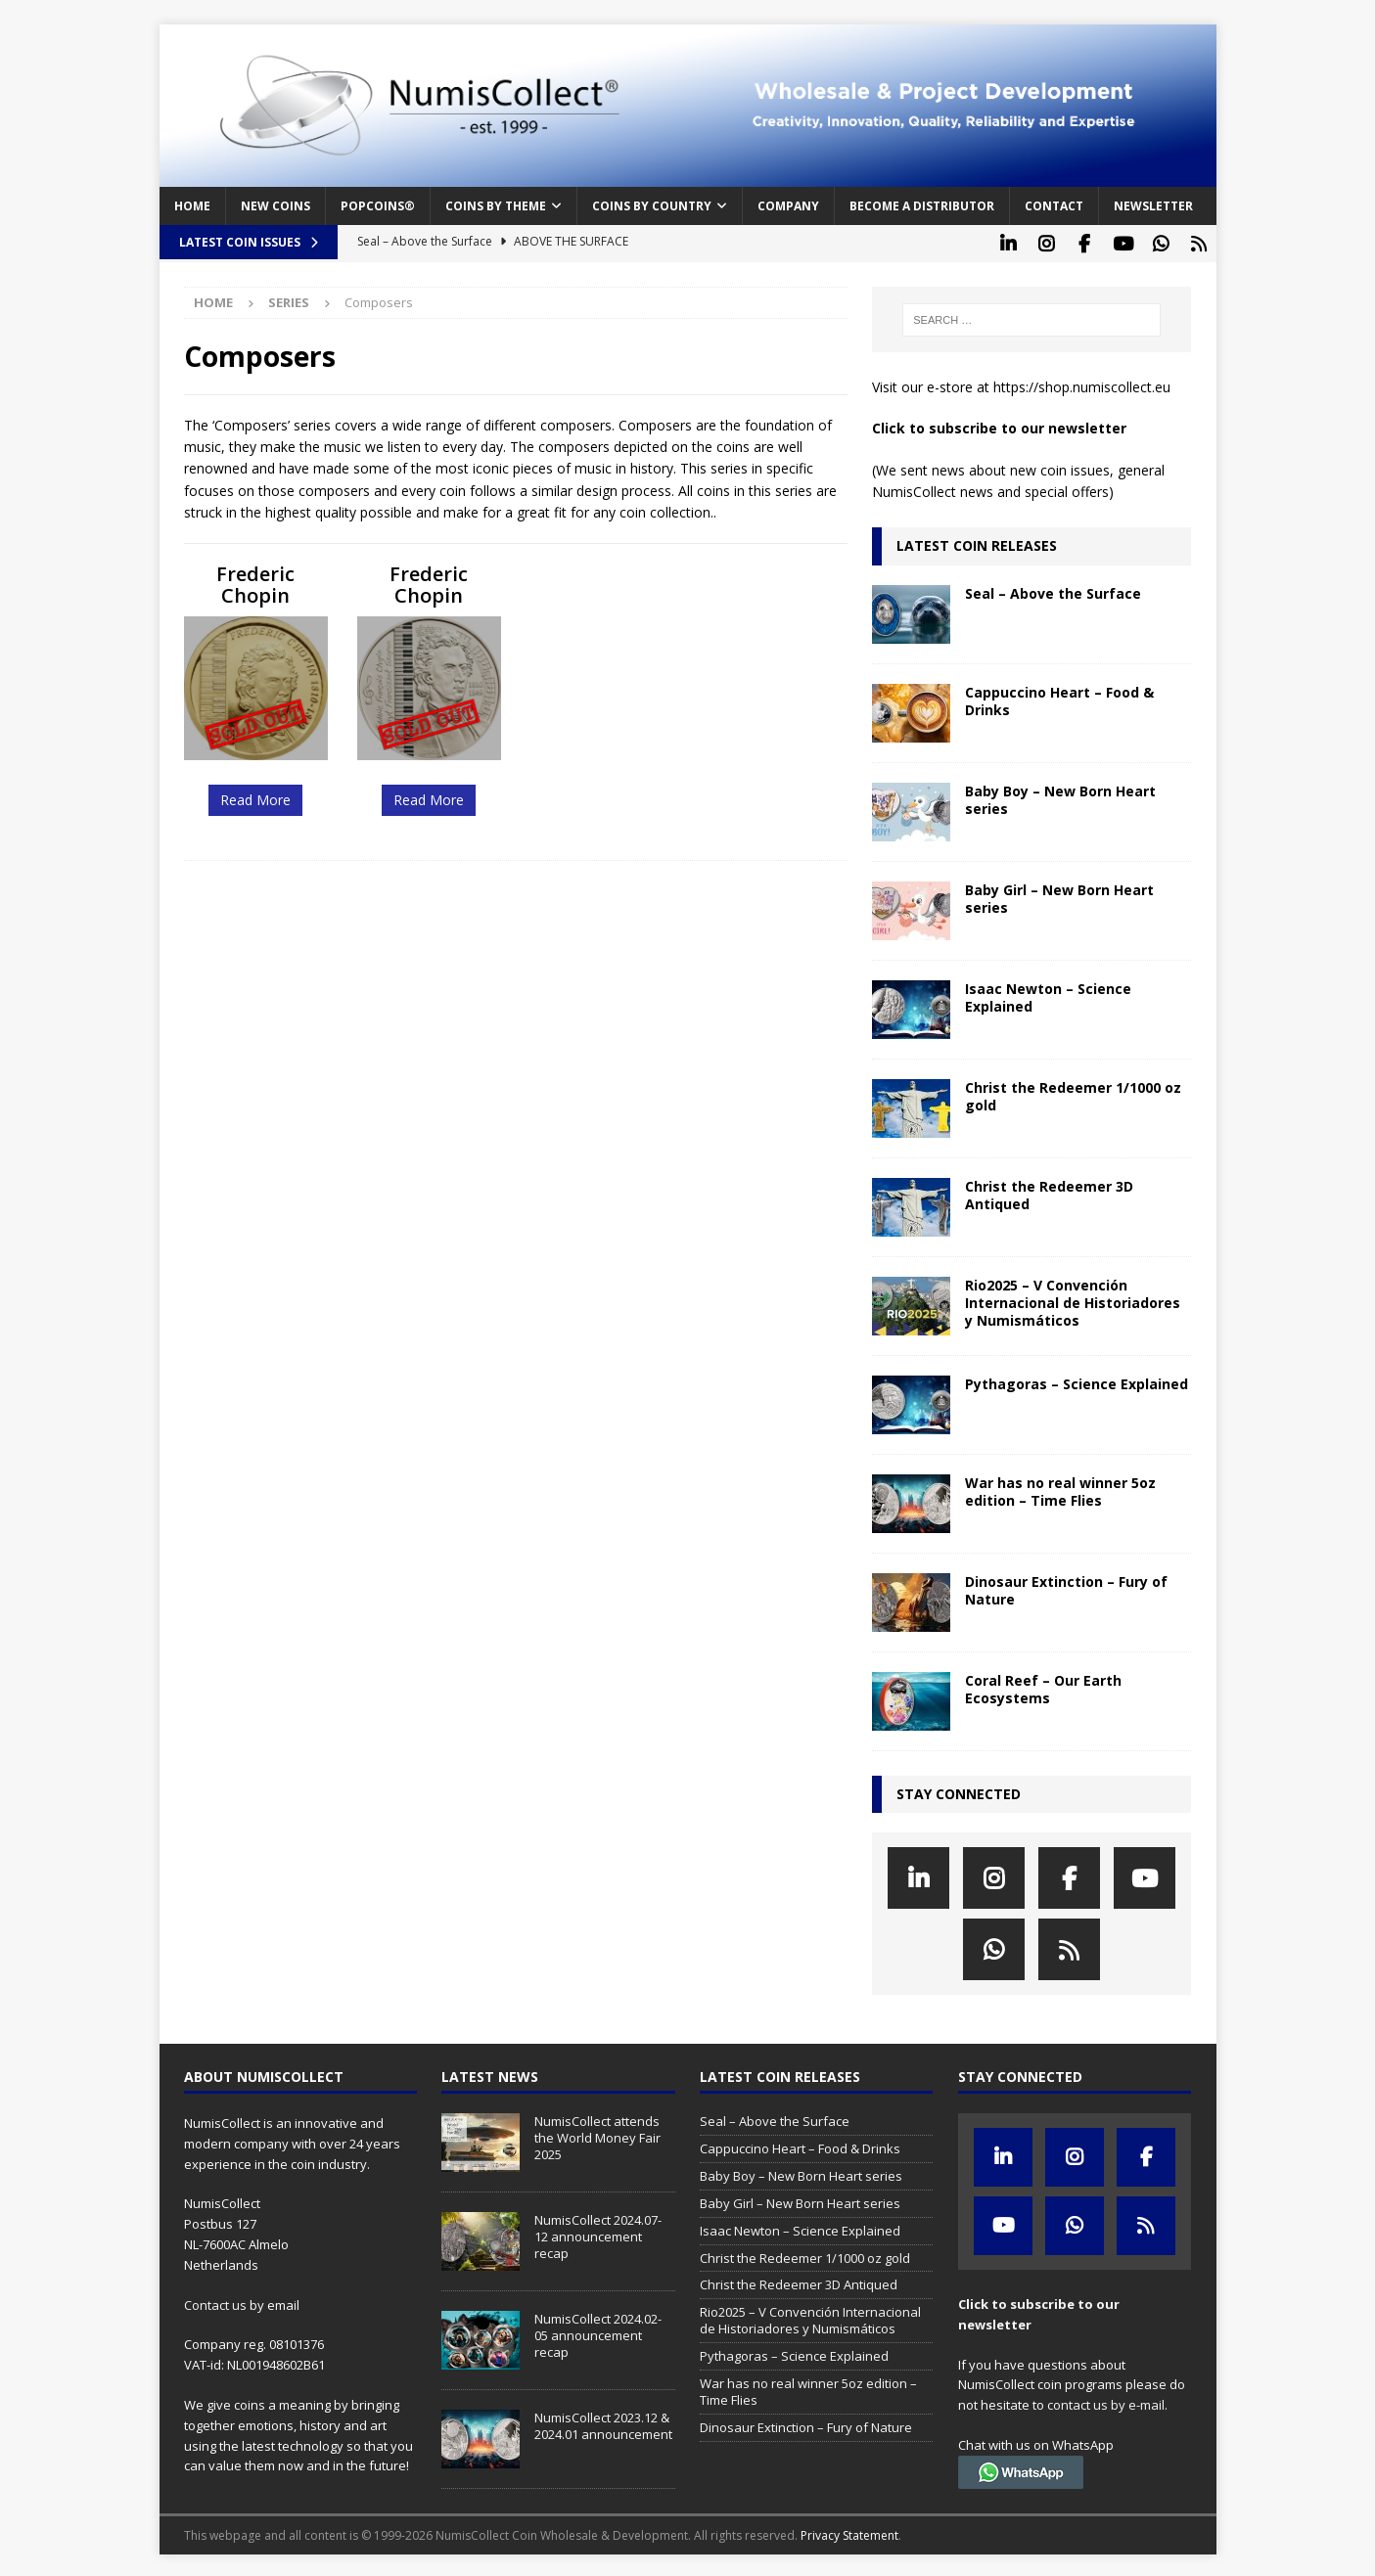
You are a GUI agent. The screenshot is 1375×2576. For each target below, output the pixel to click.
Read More (255, 797)
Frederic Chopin (255, 582)
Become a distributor (921, 206)
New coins (275, 206)
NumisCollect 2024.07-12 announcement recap (598, 2233)
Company (788, 206)
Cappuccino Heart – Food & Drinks (1059, 697)
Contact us (215, 2301)
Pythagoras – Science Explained (1076, 1380)
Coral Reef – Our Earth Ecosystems (1043, 1685)
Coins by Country (651, 206)
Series (288, 299)
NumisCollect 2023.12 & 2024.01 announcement (603, 2423)
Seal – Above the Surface (1053, 589)
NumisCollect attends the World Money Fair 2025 (597, 2134)
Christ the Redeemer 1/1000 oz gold (1073, 1092)
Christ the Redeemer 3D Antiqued (1049, 1191)
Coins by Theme (495, 206)
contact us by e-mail (1106, 2402)
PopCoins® (378, 206)
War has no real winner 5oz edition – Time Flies (1060, 1487)
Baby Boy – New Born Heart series (1060, 796)
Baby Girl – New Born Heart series (1059, 895)
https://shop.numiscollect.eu (1081, 384)
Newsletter (1153, 206)
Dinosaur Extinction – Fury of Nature (1066, 1586)
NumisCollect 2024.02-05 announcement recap (598, 2332)
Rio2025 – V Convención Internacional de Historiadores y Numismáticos (1072, 1299)
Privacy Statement (849, 2532)
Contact (1054, 206)
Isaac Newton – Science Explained (1048, 993)
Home (192, 206)
